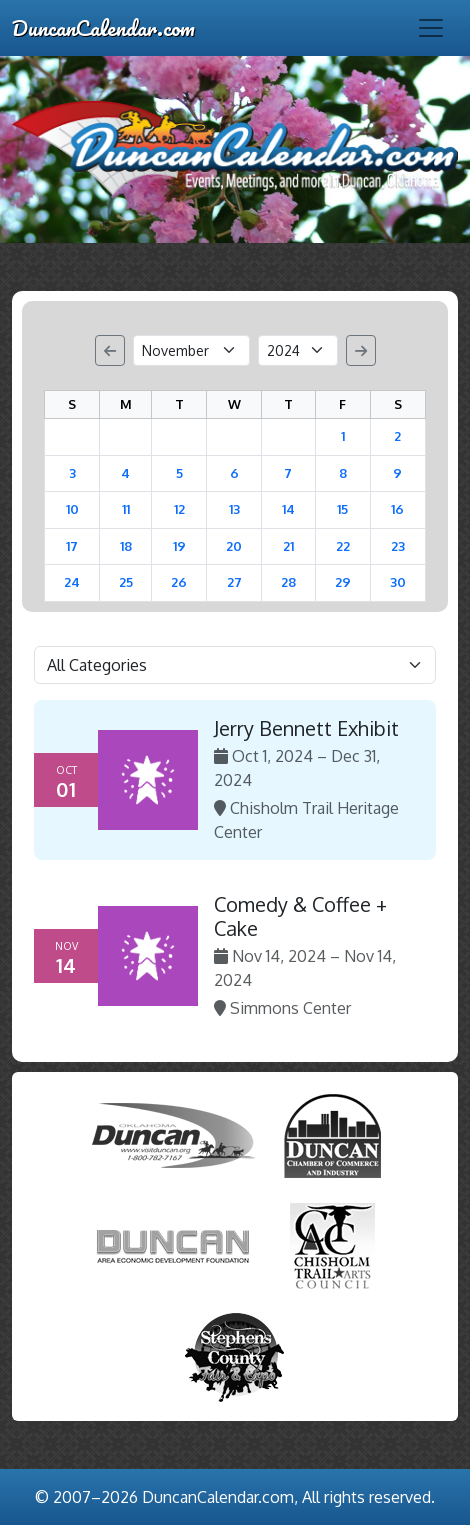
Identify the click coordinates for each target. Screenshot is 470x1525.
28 (288, 582)
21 (288, 546)
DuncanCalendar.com (103, 27)
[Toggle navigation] (431, 28)
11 (126, 509)
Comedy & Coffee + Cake (300, 916)
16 (397, 509)
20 (234, 546)
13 (234, 509)
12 (179, 509)
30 (398, 582)
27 (234, 582)
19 (179, 546)
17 (72, 546)
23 (398, 546)
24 (72, 582)
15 (342, 509)
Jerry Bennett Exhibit (306, 728)
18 (126, 546)
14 (288, 509)
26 (179, 582)
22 (343, 546)
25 (126, 582)
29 (343, 582)
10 (72, 509)
